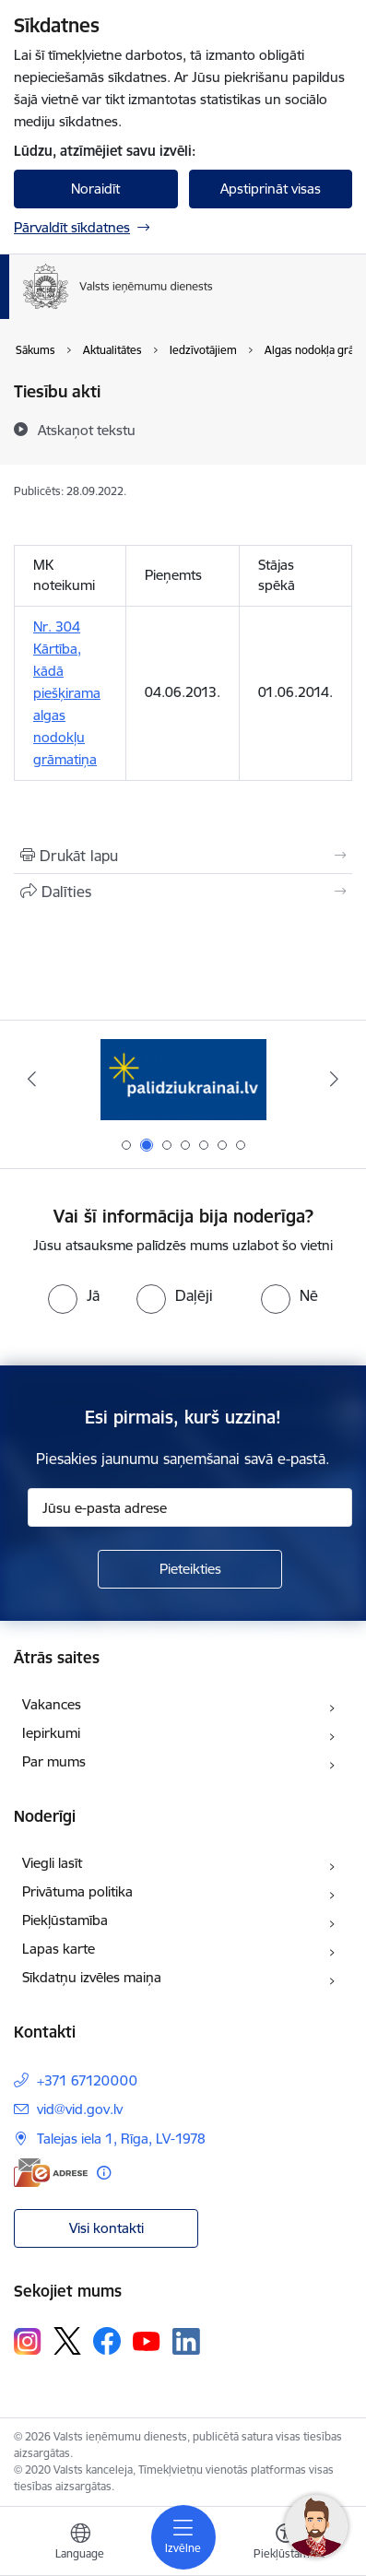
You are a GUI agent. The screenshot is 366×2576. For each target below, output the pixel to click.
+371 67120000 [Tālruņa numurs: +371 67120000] (87, 2080)
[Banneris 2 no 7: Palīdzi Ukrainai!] (183, 1079)
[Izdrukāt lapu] (183, 855)
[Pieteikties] (190, 1569)
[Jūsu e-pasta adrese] (190, 1507)
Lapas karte (58, 1948)
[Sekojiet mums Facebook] (107, 2341)
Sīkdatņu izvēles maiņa (91, 1977)
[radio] (74, 1295)
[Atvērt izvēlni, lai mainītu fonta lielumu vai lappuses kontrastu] (286, 2544)
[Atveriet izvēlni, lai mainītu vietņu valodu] (80, 2544)
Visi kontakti (106, 2228)
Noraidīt (95, 188)
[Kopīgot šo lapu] (183, 891)
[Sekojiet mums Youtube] (146, 2340)
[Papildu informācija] (104, 2173)
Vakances (51, 1704)
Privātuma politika (77, 1891)
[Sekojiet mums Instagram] (27, 2341)
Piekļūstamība (65, 1920)
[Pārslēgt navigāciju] (183, 2537)
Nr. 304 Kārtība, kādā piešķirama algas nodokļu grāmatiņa (66, 693)
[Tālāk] (335, 1078)
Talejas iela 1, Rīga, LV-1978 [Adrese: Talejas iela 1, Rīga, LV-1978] (121, 2138)
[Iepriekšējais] (32, 1078)
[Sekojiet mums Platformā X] (67, 2341)
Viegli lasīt (52, 1863)
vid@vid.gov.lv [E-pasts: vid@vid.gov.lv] (80, 2109)
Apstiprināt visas (270, 188)
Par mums (54, 1761)
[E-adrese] (51, 2172)
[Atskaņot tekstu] (87, 430)
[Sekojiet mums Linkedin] (186, 2342)
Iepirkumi (51, 1733)
